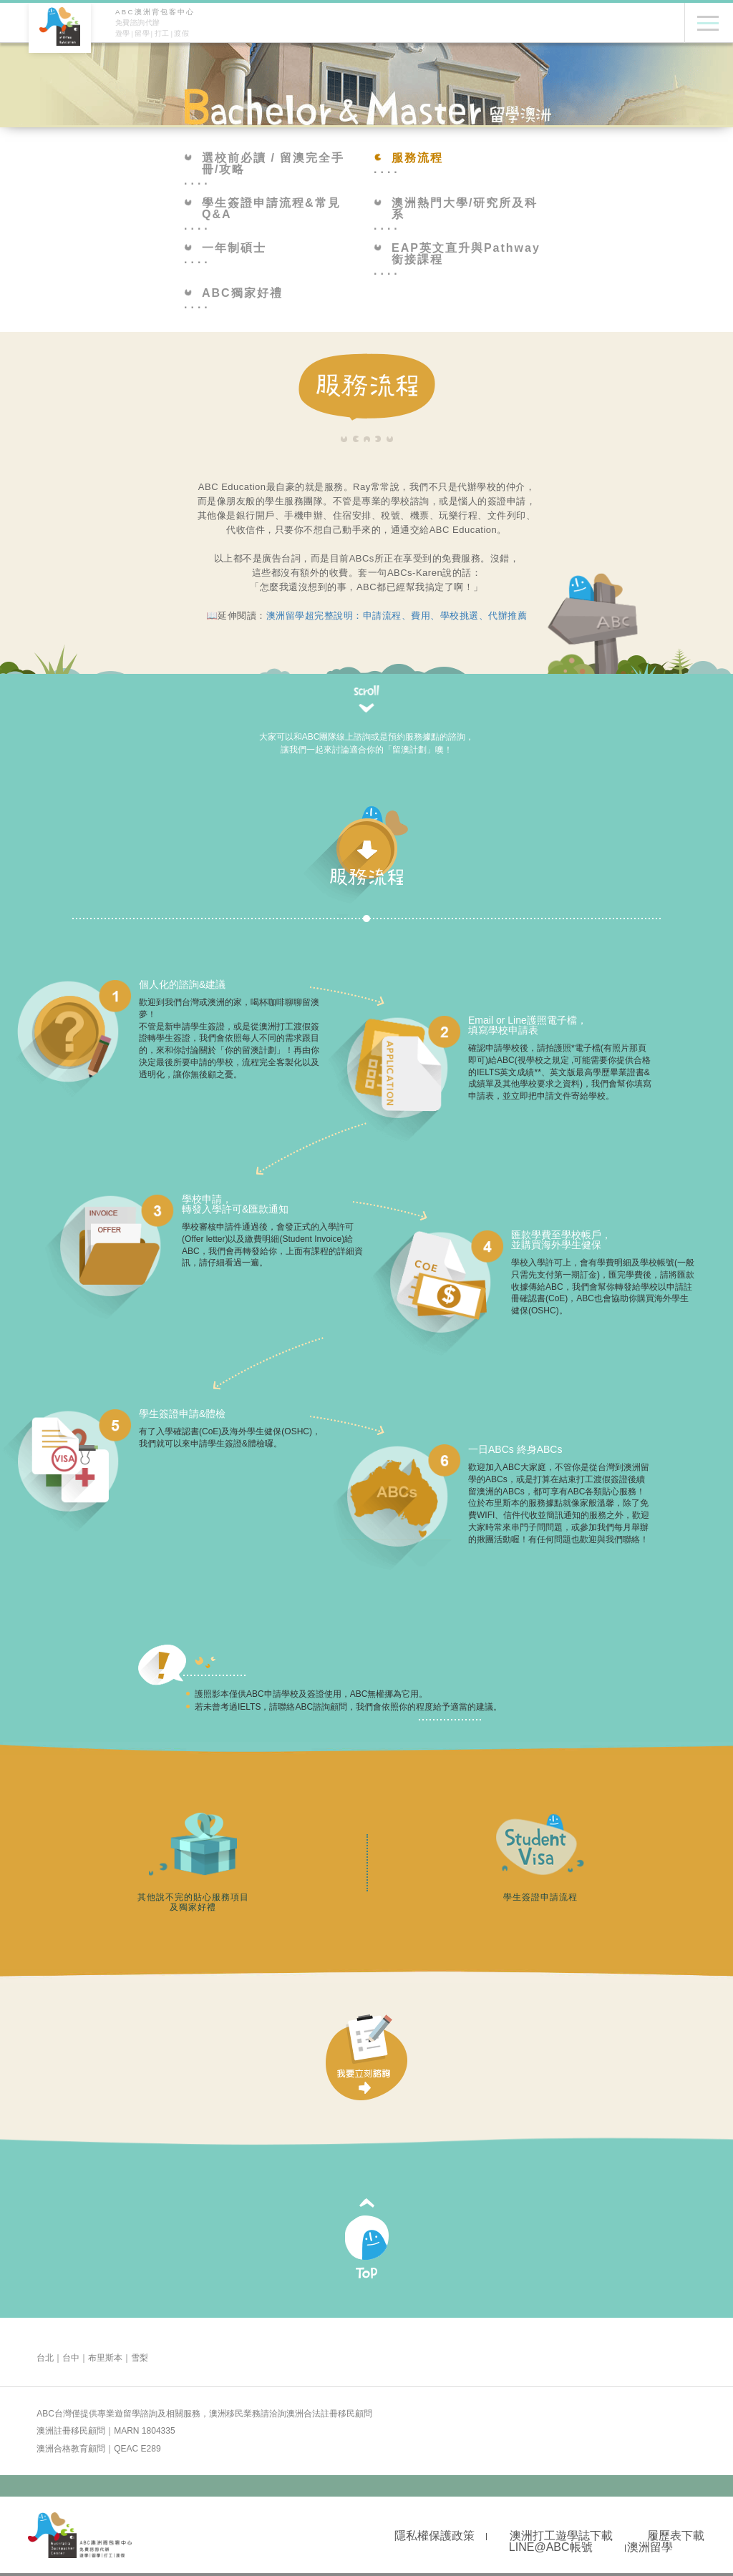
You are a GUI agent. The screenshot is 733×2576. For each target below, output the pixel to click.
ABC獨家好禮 (233, 293)
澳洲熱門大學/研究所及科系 (456, 208)
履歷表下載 (675, 2536)
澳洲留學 (650, 2547)
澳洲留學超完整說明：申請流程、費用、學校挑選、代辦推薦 (397, 615)
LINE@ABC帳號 (551, 2547)
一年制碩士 (225, 248)
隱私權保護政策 (434, 2536)
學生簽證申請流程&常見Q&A (262, 208)
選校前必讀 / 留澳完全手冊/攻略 (264, 163)
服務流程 (408, 158)
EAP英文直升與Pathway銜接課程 (457, 254)
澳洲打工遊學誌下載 (561, 2536)
